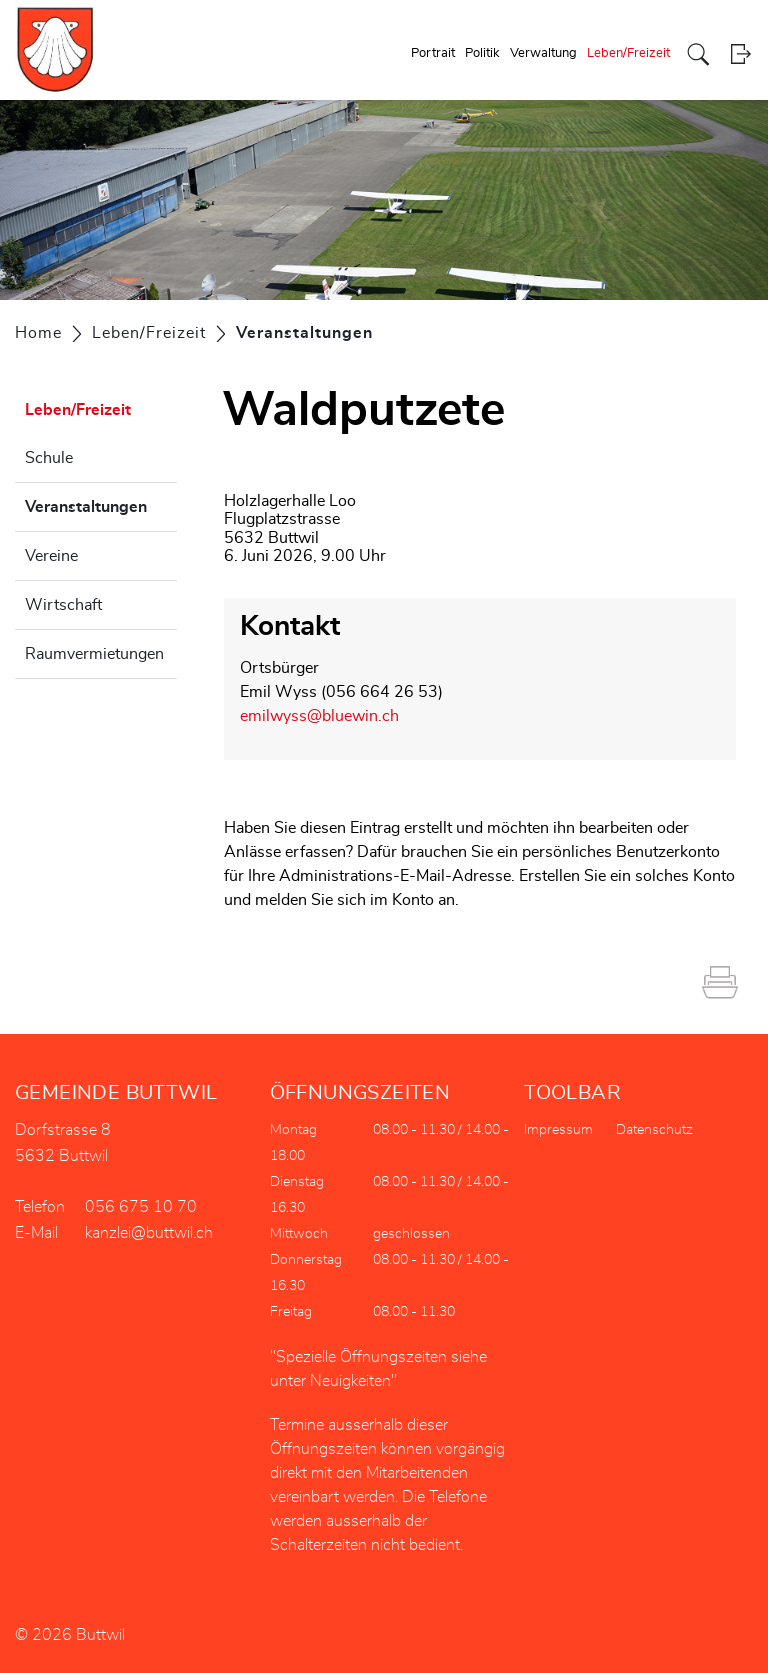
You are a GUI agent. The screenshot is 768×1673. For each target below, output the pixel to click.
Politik (482, 53)
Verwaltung (543, 53)
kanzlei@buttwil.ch (149, 1233)
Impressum (558, 1130)
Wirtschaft (63, 605)
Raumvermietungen (94, 654)
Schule (49, 458)
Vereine (51, 556)
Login (740, 54)
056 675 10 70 (141, 1207)
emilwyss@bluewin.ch (319, 716)
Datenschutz (654, 1130)
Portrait (433, 53)
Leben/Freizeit (628, 53)
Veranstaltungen (101, 504)
